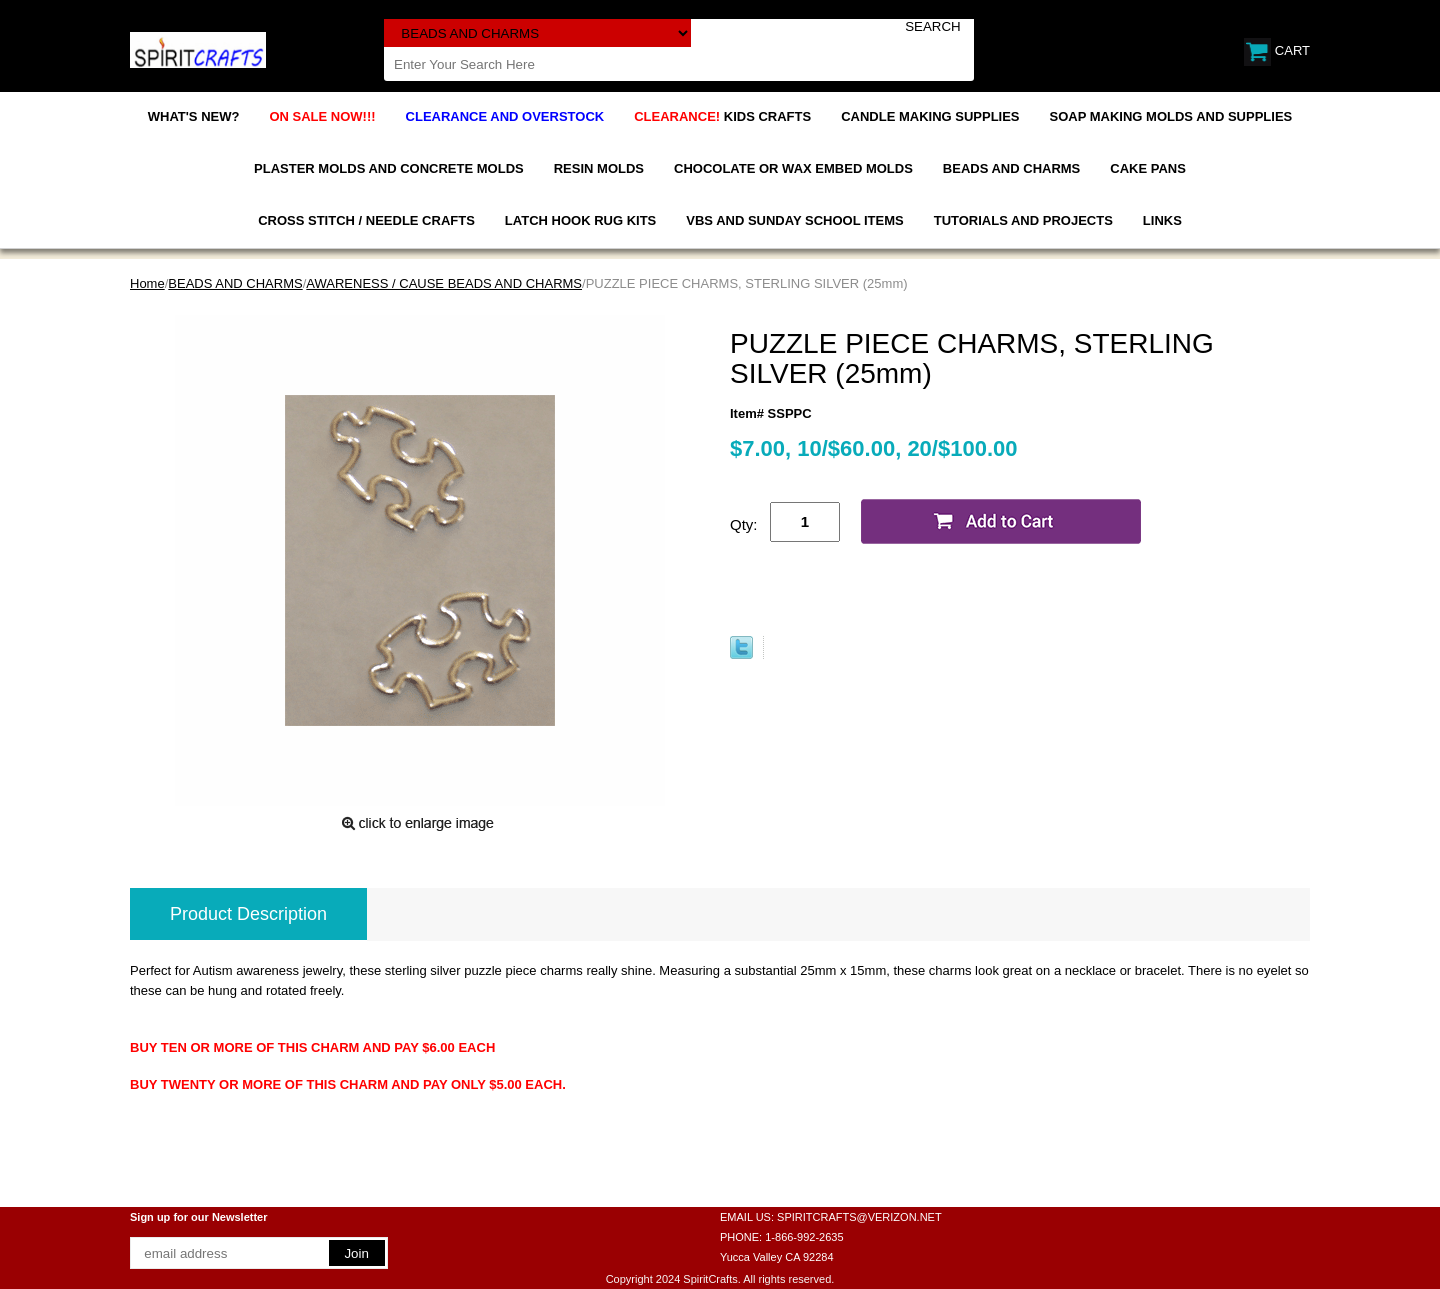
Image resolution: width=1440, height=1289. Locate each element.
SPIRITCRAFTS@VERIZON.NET (859, 1217)
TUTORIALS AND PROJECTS (1023, 220)
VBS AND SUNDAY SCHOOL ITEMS (794, 220)
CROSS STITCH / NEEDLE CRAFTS (366, 220)
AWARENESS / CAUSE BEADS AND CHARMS (444, 283)
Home (147, 283)
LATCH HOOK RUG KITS (580, 220)
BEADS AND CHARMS (1011, 168)
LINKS (1162, 220)
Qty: (744, 524)
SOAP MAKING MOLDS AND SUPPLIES (1171, 116)
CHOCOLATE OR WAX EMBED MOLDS (793, 168)
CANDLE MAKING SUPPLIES (930, 116)
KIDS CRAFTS (722, 116)
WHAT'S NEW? (194, 116)
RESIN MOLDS (599, 168)
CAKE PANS (1148, 168)
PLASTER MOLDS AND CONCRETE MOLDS (389, 168)
